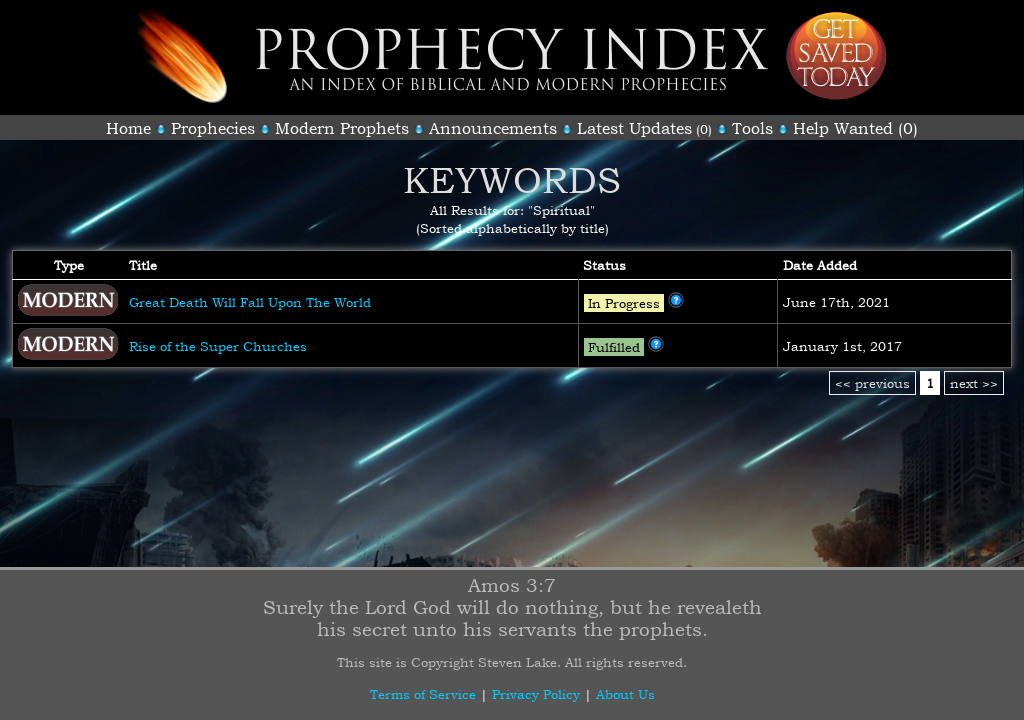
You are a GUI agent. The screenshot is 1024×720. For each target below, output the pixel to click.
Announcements (493, 128)
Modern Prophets (342, 128)
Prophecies (213, 128)
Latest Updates (634, 128)
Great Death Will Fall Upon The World (250, 302)
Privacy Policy (536, 694)
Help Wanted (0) (855, 128)
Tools (752, 128)
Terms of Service (423, 694)
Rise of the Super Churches (218, 346)
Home (128, 128)
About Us (625, 694)
